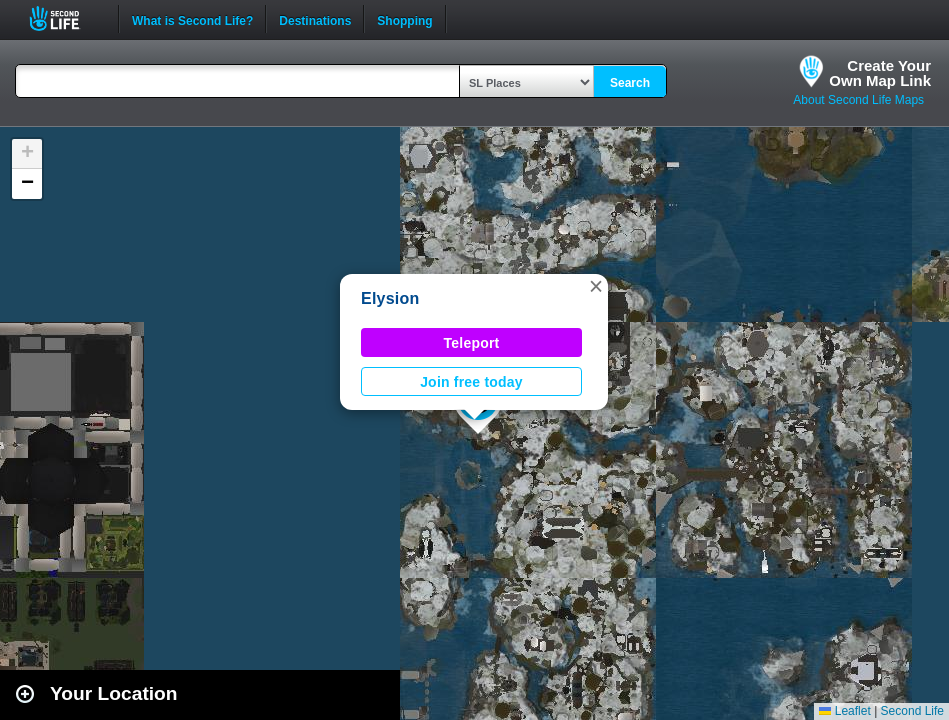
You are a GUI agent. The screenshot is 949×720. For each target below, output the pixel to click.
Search (630, 83)
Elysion (390, 298)
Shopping (404, 19)
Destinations (315, 19)
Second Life (65, 18)
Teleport (472, 343)
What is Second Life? (192, 19)
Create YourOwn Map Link (880, 73)
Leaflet (844, 711)
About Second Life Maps (858, 100)
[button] (596, 286)
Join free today (471, 382)
